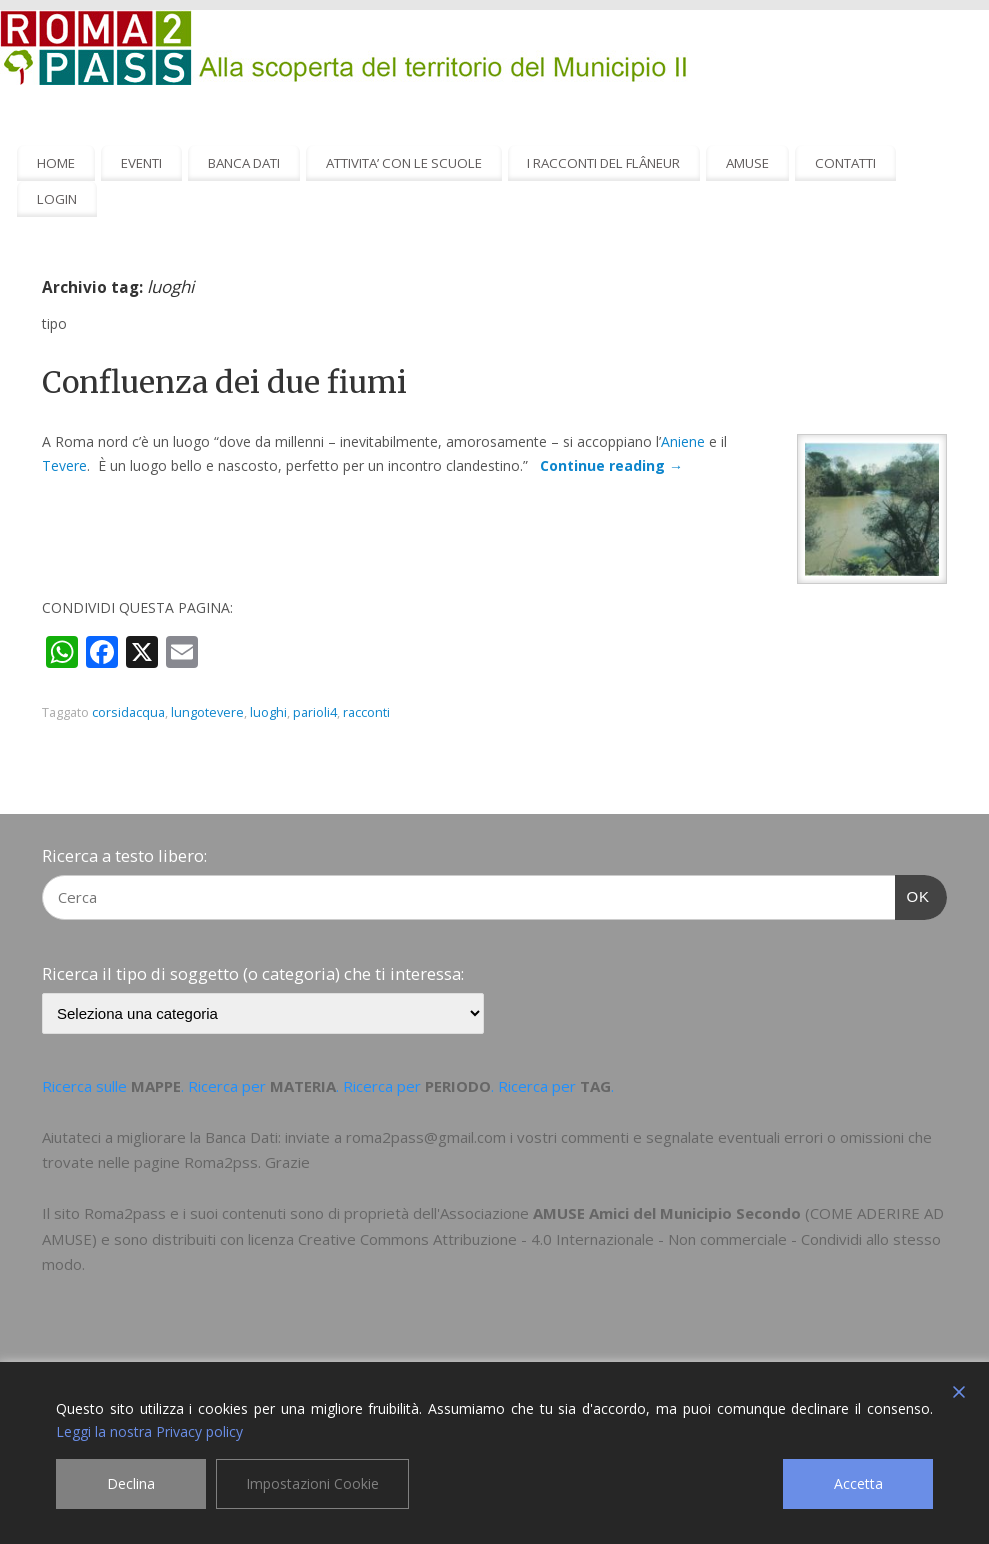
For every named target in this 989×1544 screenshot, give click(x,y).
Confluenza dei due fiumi (224, 382)
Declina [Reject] (131, 1483)
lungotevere (207, 712)
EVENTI (141, 163)
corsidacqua (128, 712)
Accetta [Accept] (858, 1483)
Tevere (64, 465)
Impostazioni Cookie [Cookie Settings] (312, 1483)
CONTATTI (845, 163)
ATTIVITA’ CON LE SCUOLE (404, 163)
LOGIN (57, 199)
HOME (56, 163)
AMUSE (747, 163)
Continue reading (611, 465)
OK (913, 894)
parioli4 (315, 712)
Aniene (683, 441)
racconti (366, 712)
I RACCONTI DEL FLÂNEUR (603, 163)
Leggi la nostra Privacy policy (149, 1431)
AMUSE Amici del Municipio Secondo (667, 1213)
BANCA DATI (244, 163)
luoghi (268, 712)
